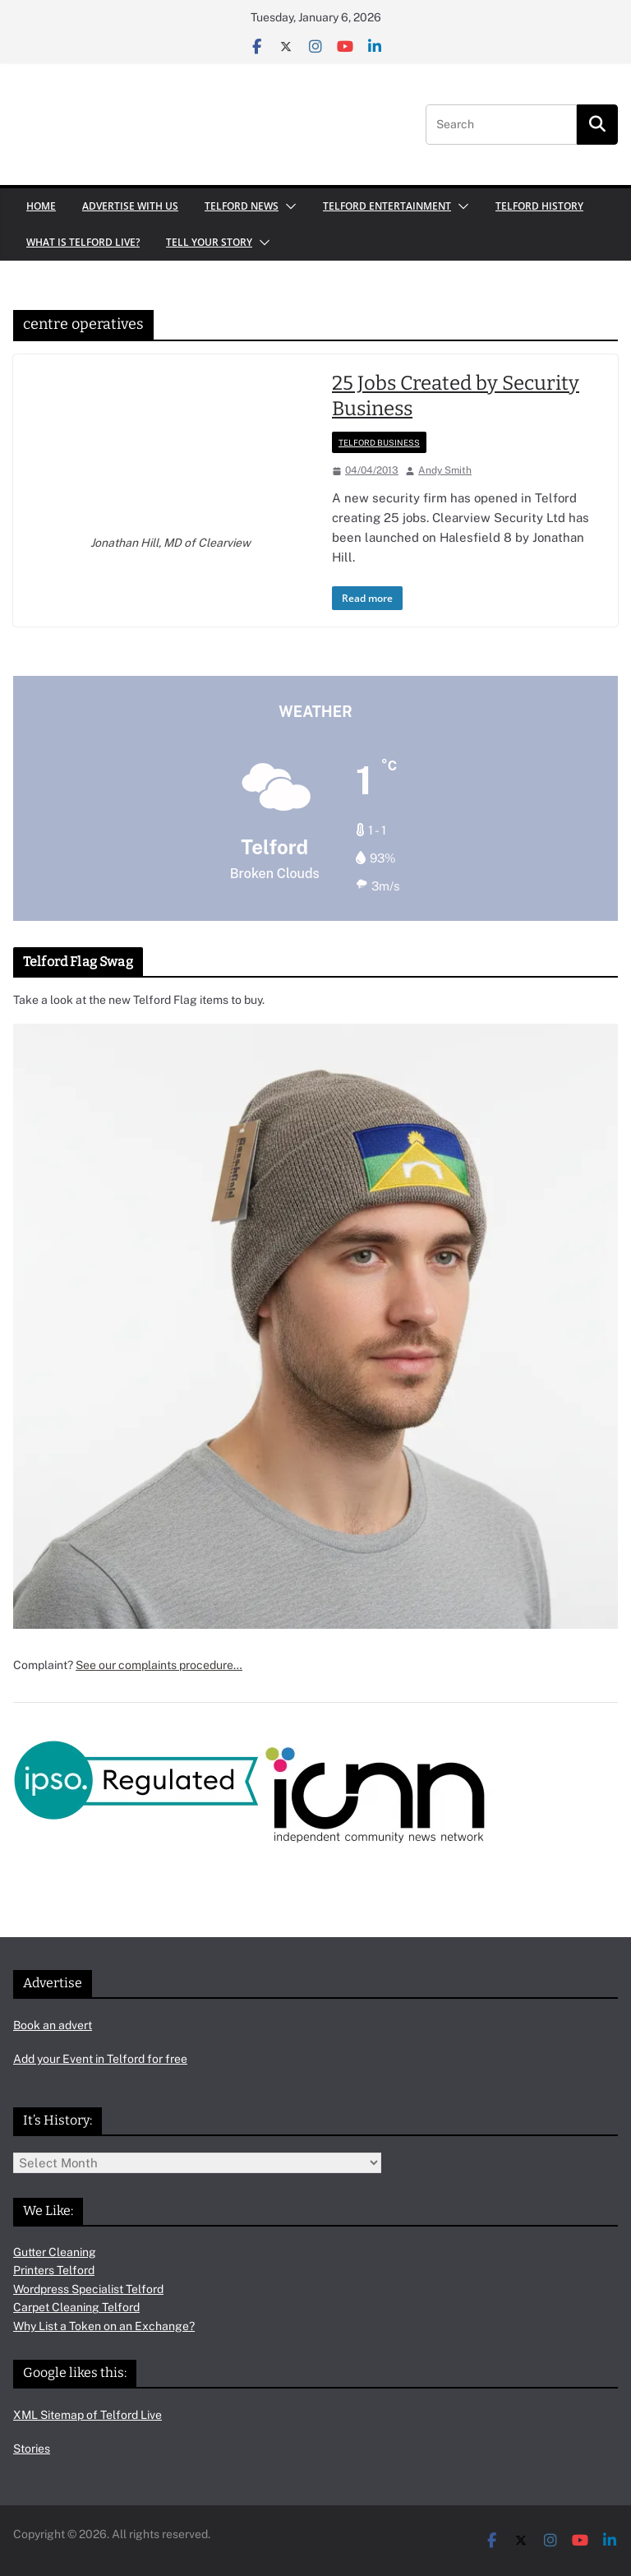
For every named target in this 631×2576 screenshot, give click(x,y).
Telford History (539, 206)
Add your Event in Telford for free (100, 2058)
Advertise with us (130, 206)
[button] (288, 206)
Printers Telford (53, 2270)
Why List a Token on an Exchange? (104, 2326)
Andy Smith (445, 470)
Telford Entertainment (387, 206)
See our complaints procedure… (159, 1665)
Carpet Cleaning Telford (76, 2307)
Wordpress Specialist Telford (88, 2289)
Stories (31, 2448)
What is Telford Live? (83, 242)
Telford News (242, 206)
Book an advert (52, 2025)
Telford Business (379, 442)
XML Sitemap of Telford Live (87, 2414)
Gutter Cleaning (54, 2252)
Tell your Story (209, 242)
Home (41, 206)
